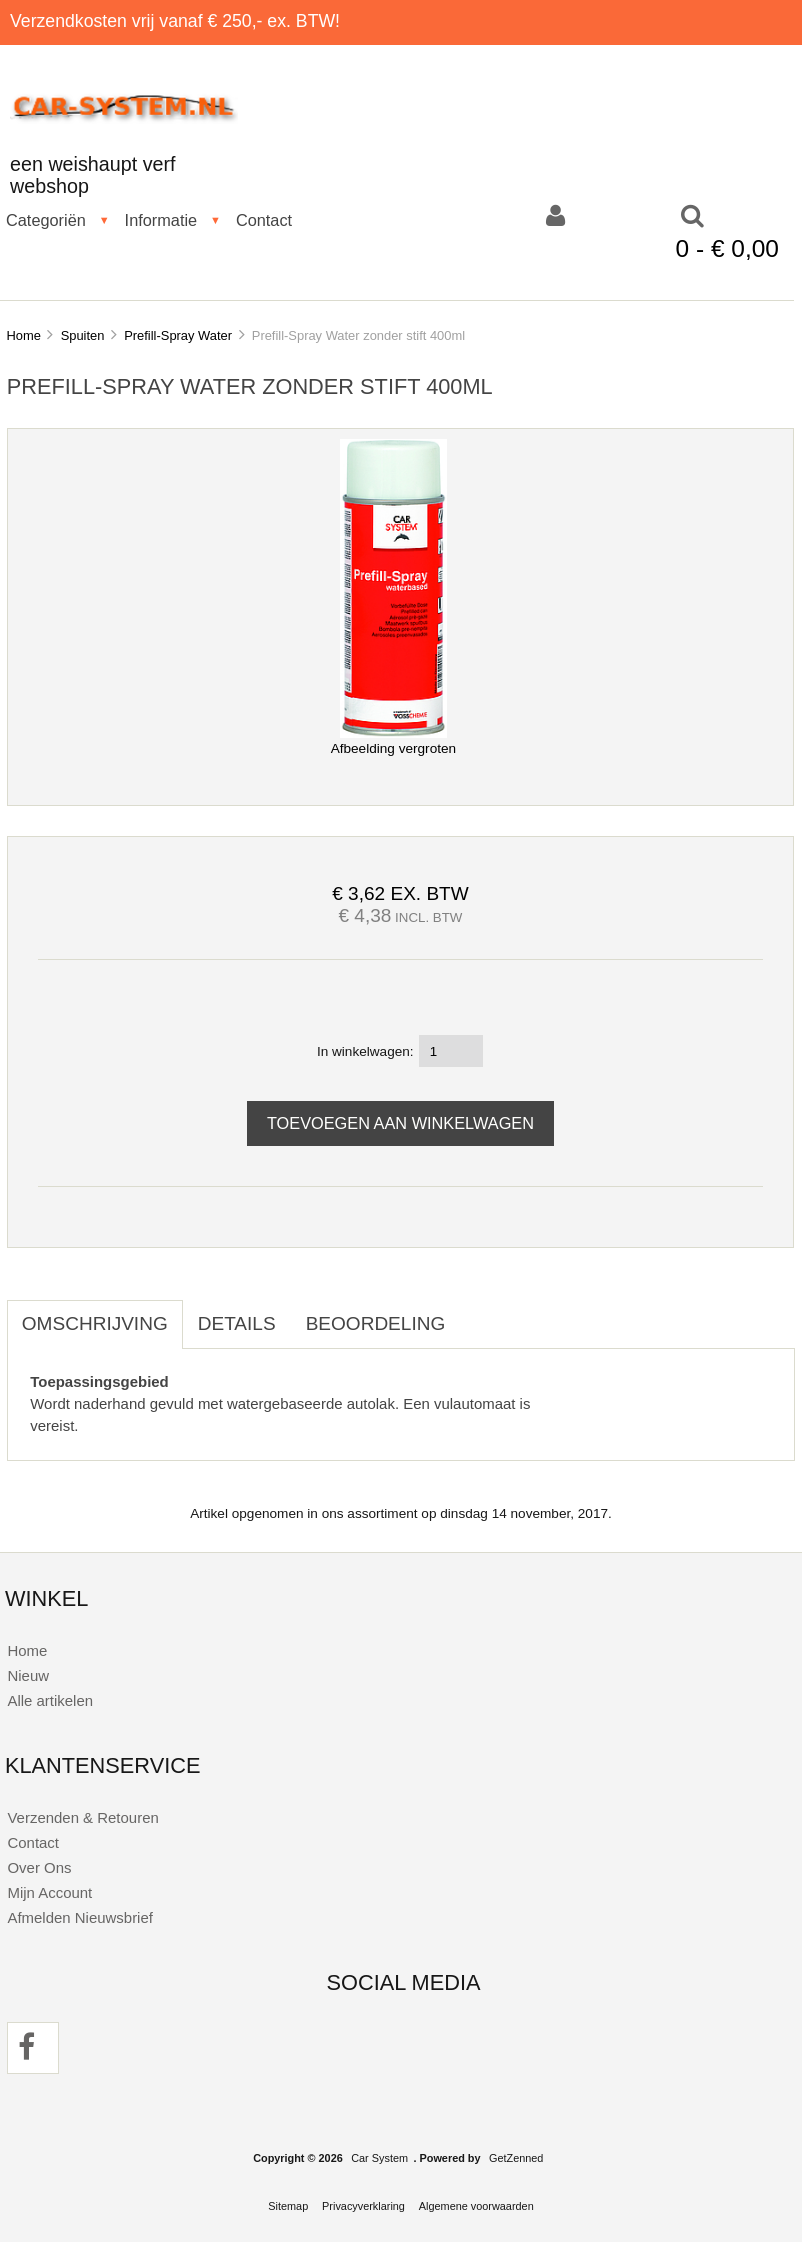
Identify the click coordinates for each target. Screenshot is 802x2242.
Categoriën (46, 220)
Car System (379, 2158)
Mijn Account (49, 1892)
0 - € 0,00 (727, 248)
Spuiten (83, 335)
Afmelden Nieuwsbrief (79, 1917)
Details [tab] (237, 1323)
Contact (264, 220)
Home (23, 335)
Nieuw (28, 1675)
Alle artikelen (50, 1700)
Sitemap (288, 2206)
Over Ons (39, 1867)
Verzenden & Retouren (82, 1817)
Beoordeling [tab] (376, 1323)
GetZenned (516, 2158)
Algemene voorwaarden (476, 2206)
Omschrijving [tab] (95, 1323)
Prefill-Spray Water (178, 335)
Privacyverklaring (363, 2206)
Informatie (161, 220)
